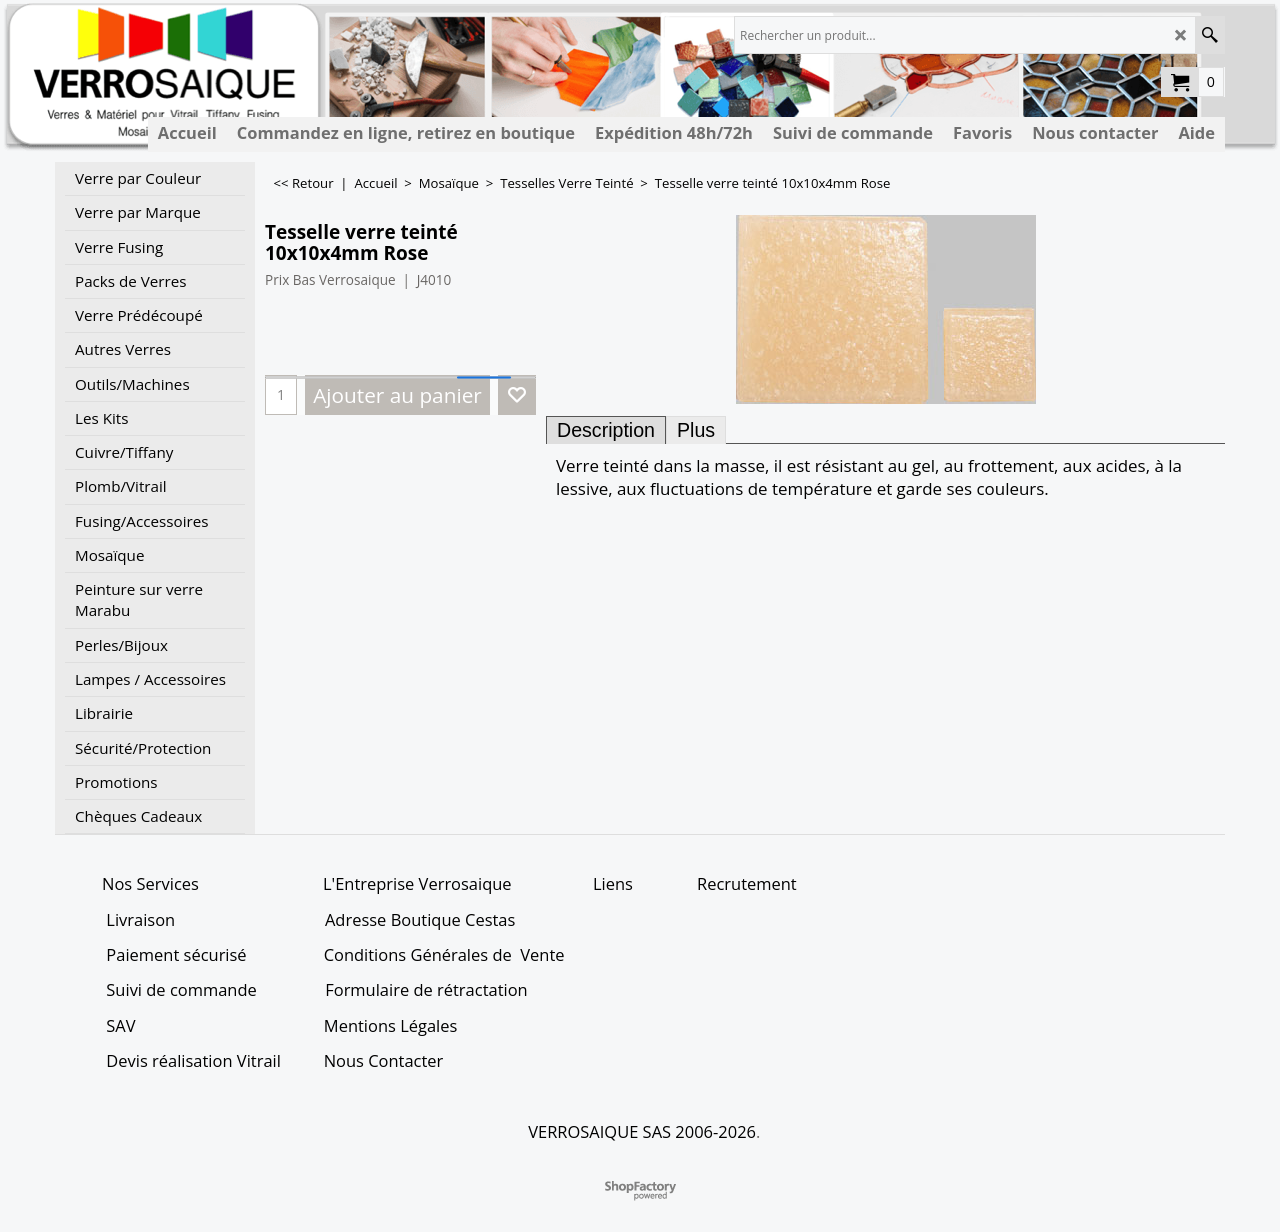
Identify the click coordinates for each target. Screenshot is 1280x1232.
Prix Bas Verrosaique (330, 279)
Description (606, 430)
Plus (696, 430)
